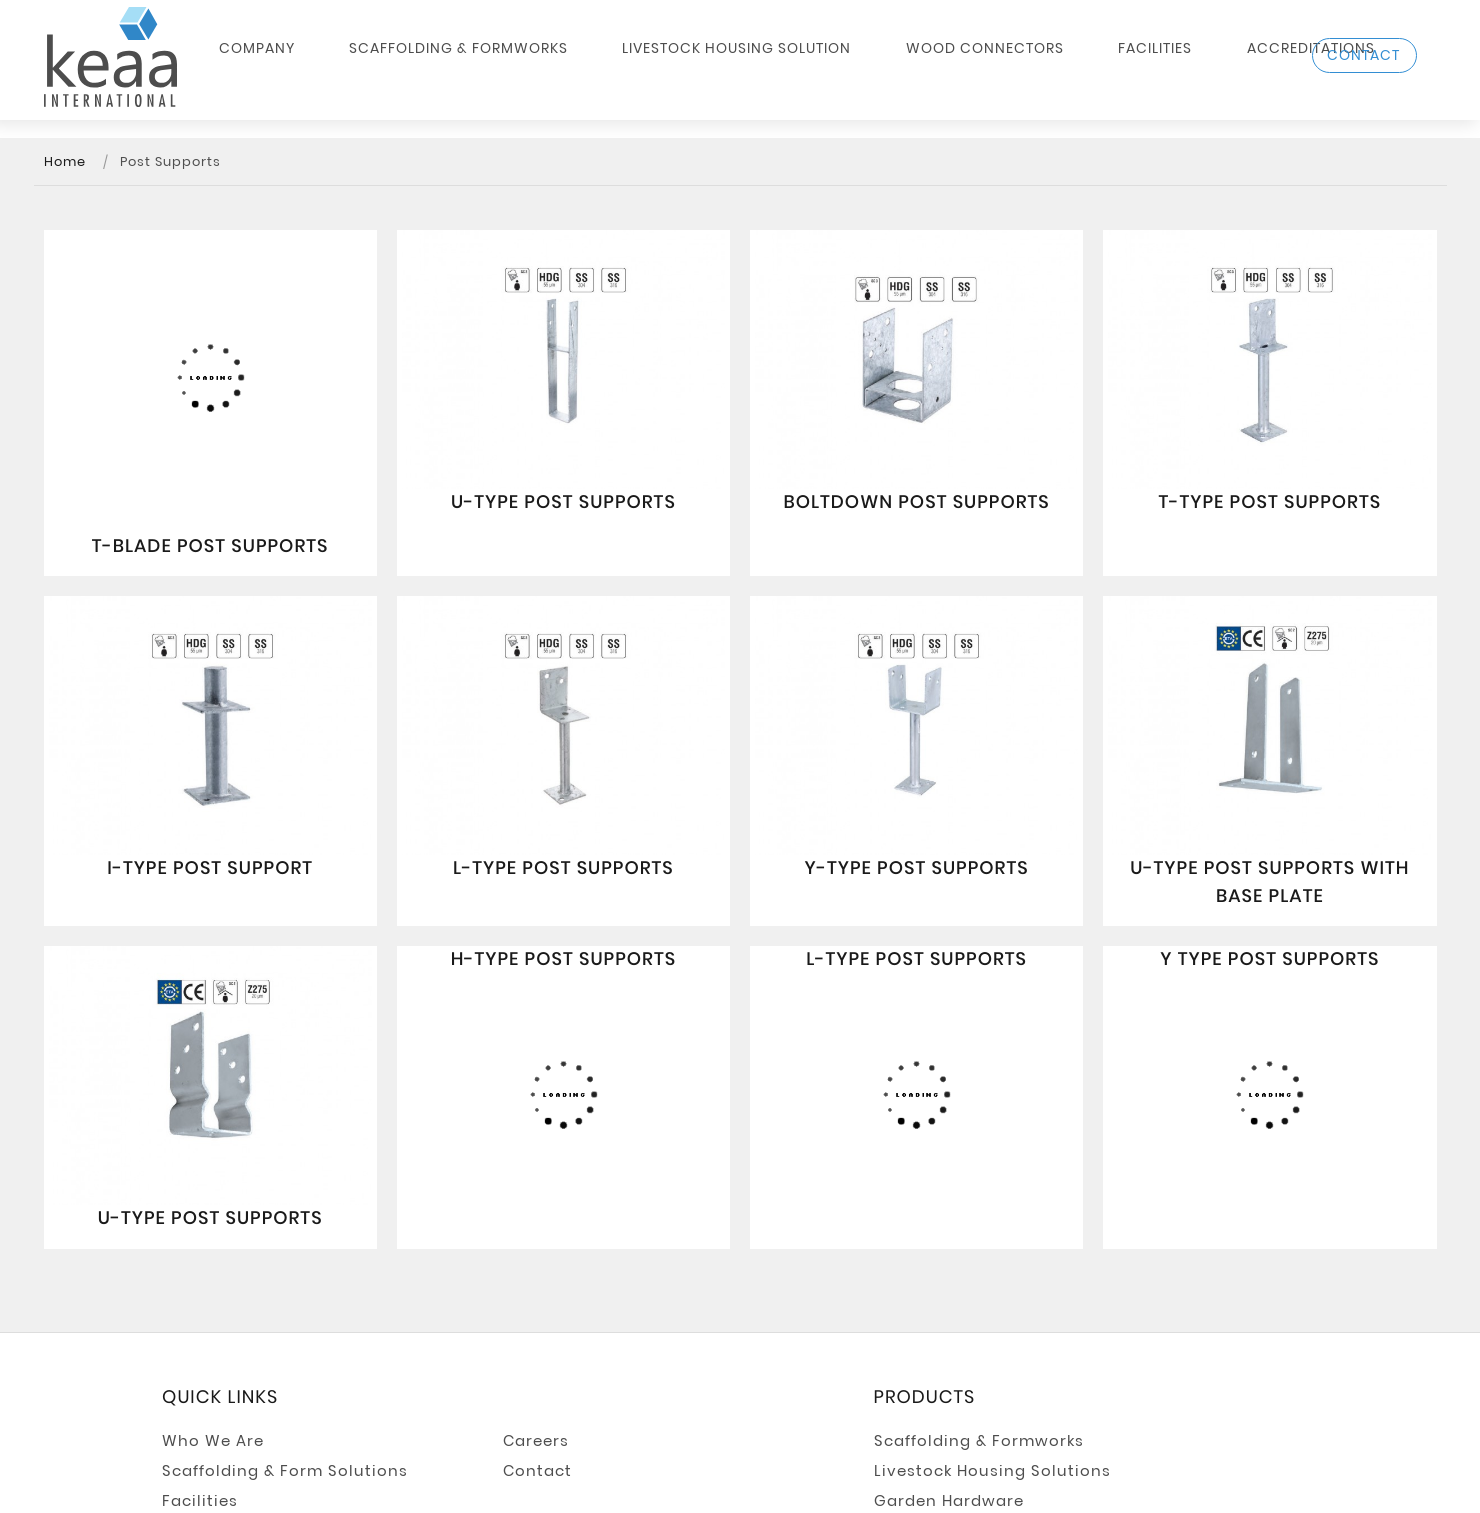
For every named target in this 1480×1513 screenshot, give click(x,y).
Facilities (1036, 66)
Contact (537, 1471)
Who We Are (213, 1441)
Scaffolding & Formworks (459, 66)
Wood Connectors (906, 66)
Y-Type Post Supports (917, 868)
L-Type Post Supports (563, 868)
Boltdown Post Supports (916, 502)
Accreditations (1152, 66)
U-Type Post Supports (563, 502)
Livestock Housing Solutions (992, 1471)
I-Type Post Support (210, 868)
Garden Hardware (949, 1501)
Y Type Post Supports (1269, 959)
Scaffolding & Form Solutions (285, 1471)
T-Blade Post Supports (210, 546)
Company (298, 66)
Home (65, 162)
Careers (536, 1441)
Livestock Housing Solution (698, 66)
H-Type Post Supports (563, 959)
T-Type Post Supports (1270, 502)
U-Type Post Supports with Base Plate (1269, 882)
